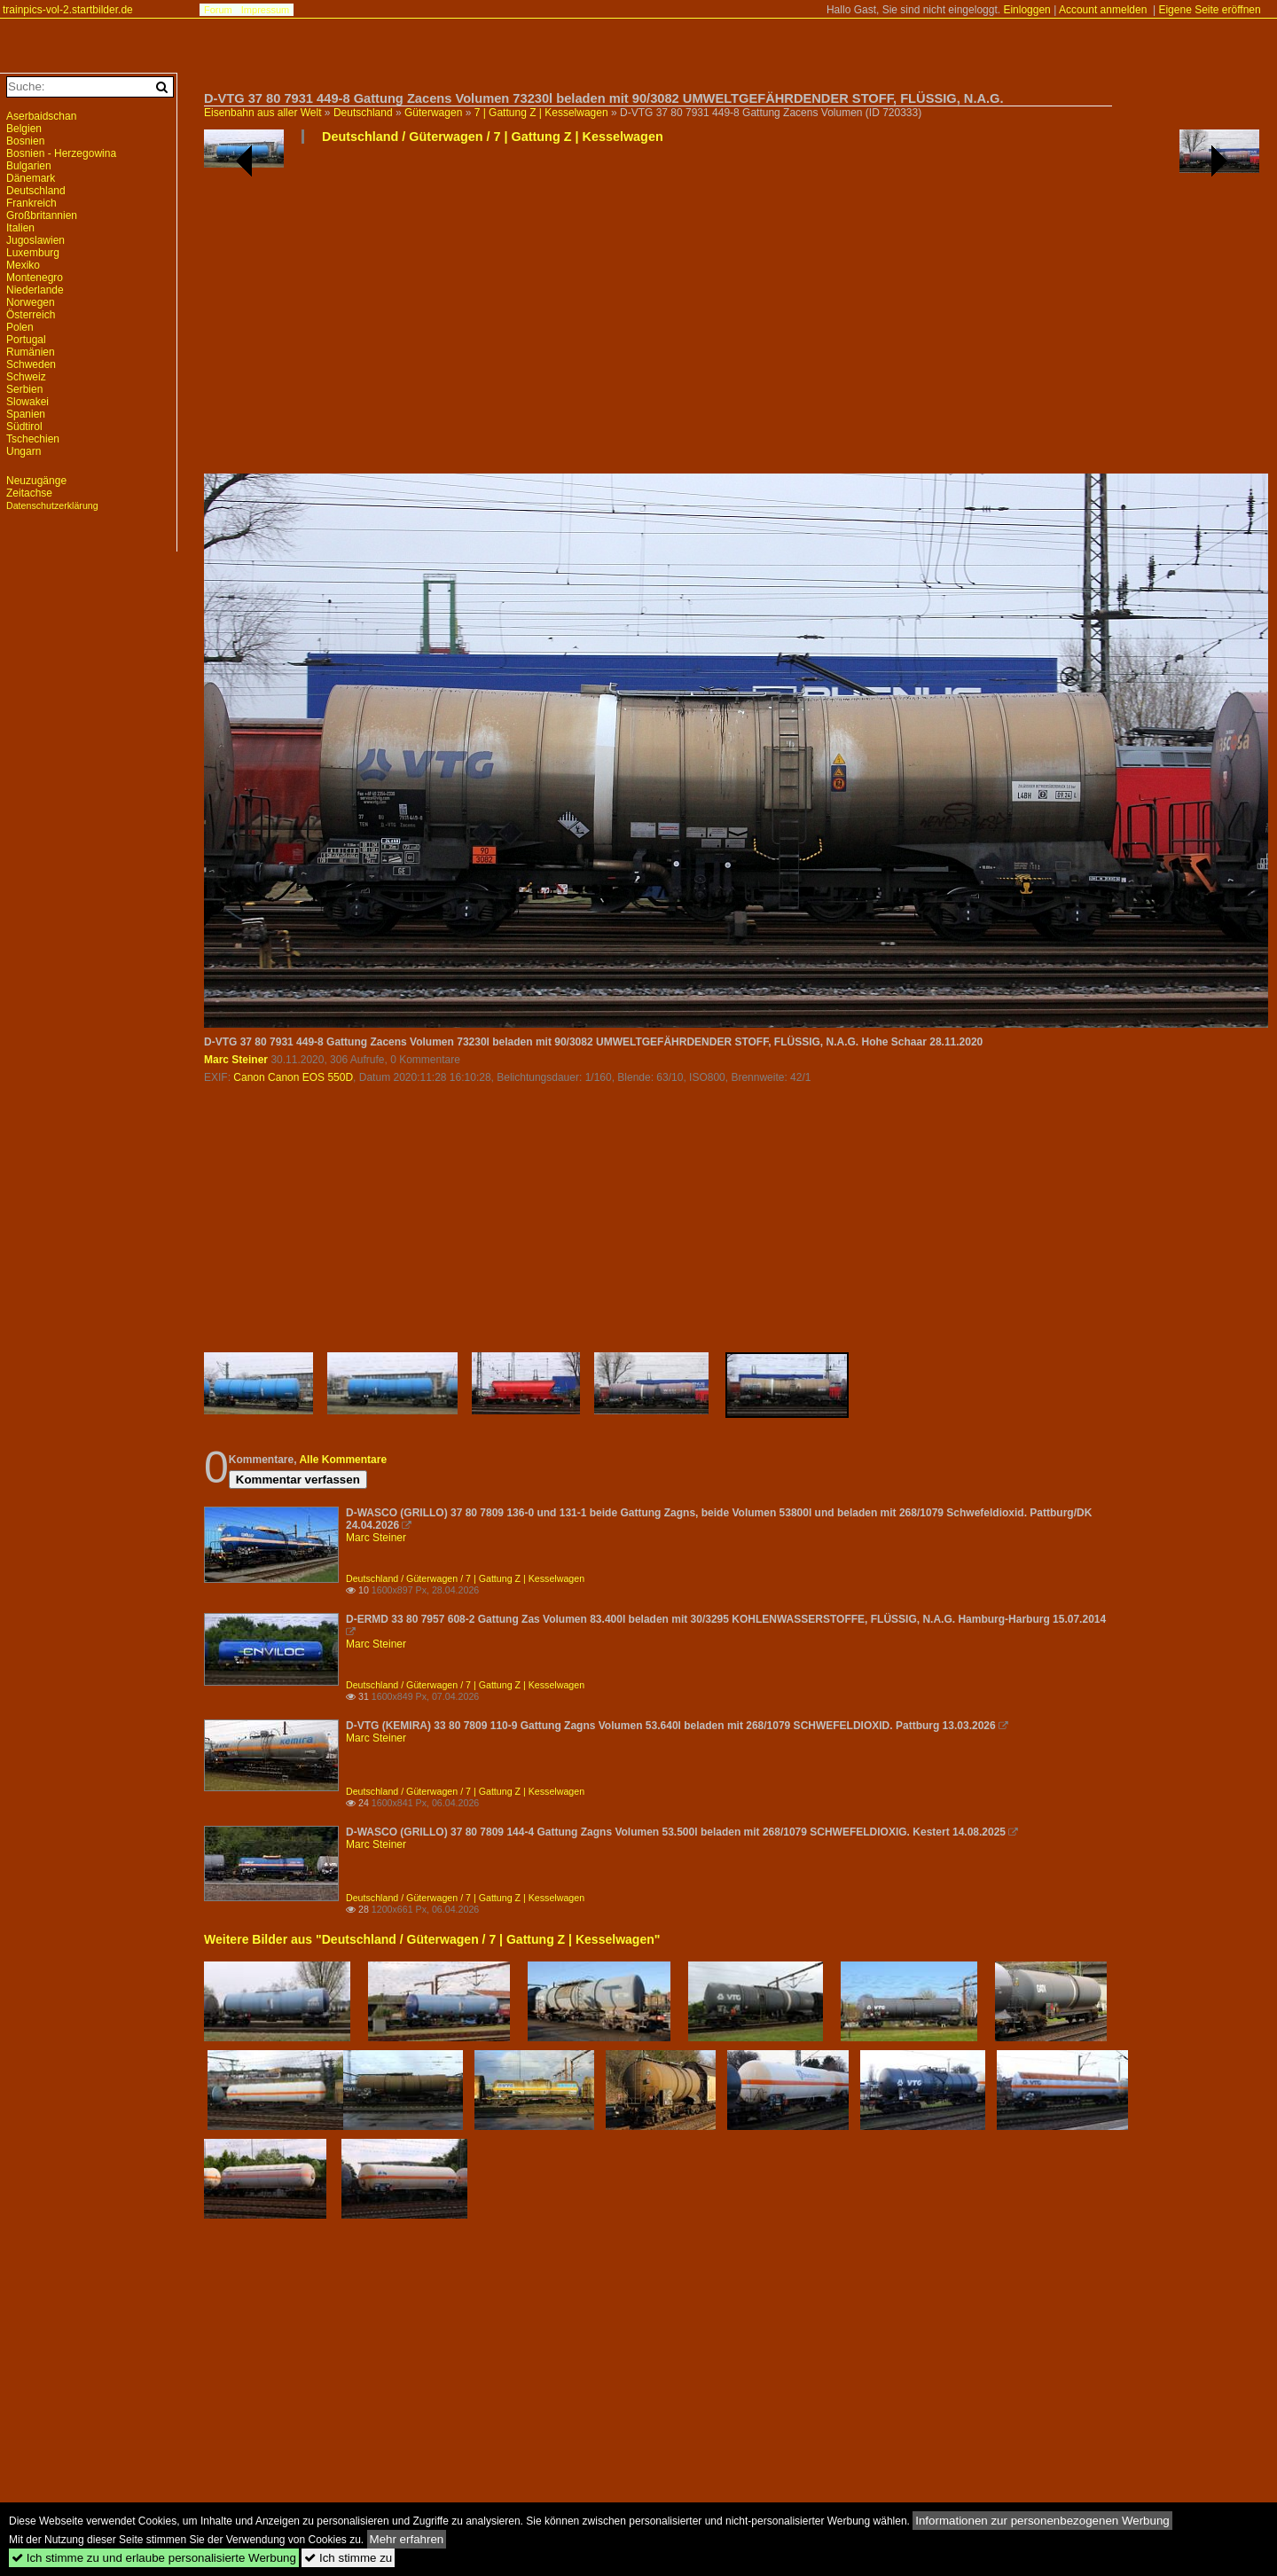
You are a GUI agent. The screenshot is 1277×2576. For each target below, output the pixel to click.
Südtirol (24, 426)
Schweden (31, 364)
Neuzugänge (36, 480)
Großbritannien (41, 215)
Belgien (24, 128)
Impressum (265, 9)
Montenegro (34, 277)
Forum (218, 9)
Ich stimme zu (348, 2557)
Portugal (26, 339)
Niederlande (35, 290)
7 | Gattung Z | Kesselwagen (541, 112)
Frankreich (31, 203)
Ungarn (23, 451)
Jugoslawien (35, 240)
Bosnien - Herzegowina (61, 153)
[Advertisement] (731, 316)
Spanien (25, 414)
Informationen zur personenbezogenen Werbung (1042, 2520)
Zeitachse (29, 493)
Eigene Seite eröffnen (1209, 10)
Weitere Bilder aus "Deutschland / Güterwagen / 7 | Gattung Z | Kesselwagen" (432, 1939)
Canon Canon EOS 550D (293, 1077)
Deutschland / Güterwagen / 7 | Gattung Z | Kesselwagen (492, 136)
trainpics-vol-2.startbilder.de (68, 10)
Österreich (30, 315)
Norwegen (30, 302)
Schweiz (26, 377)
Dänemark (30, 178)
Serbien (24, 389)
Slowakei (27, 401)
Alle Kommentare (343, 1459)
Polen (20, 327)
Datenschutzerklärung (52, 505)
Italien (20, 228)
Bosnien (25, 141)
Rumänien (30, 352)
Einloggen (1026, 10)
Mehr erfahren (407, 2539)
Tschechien (32, 439)
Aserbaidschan (41, 116)
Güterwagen (433, 112)
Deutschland (363, 112)
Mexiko (23, 265)
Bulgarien (28, 166)
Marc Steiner (236, 1059)
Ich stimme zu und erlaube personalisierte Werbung (154, 2557)
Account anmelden (1103, 10)
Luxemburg (32, 253)
